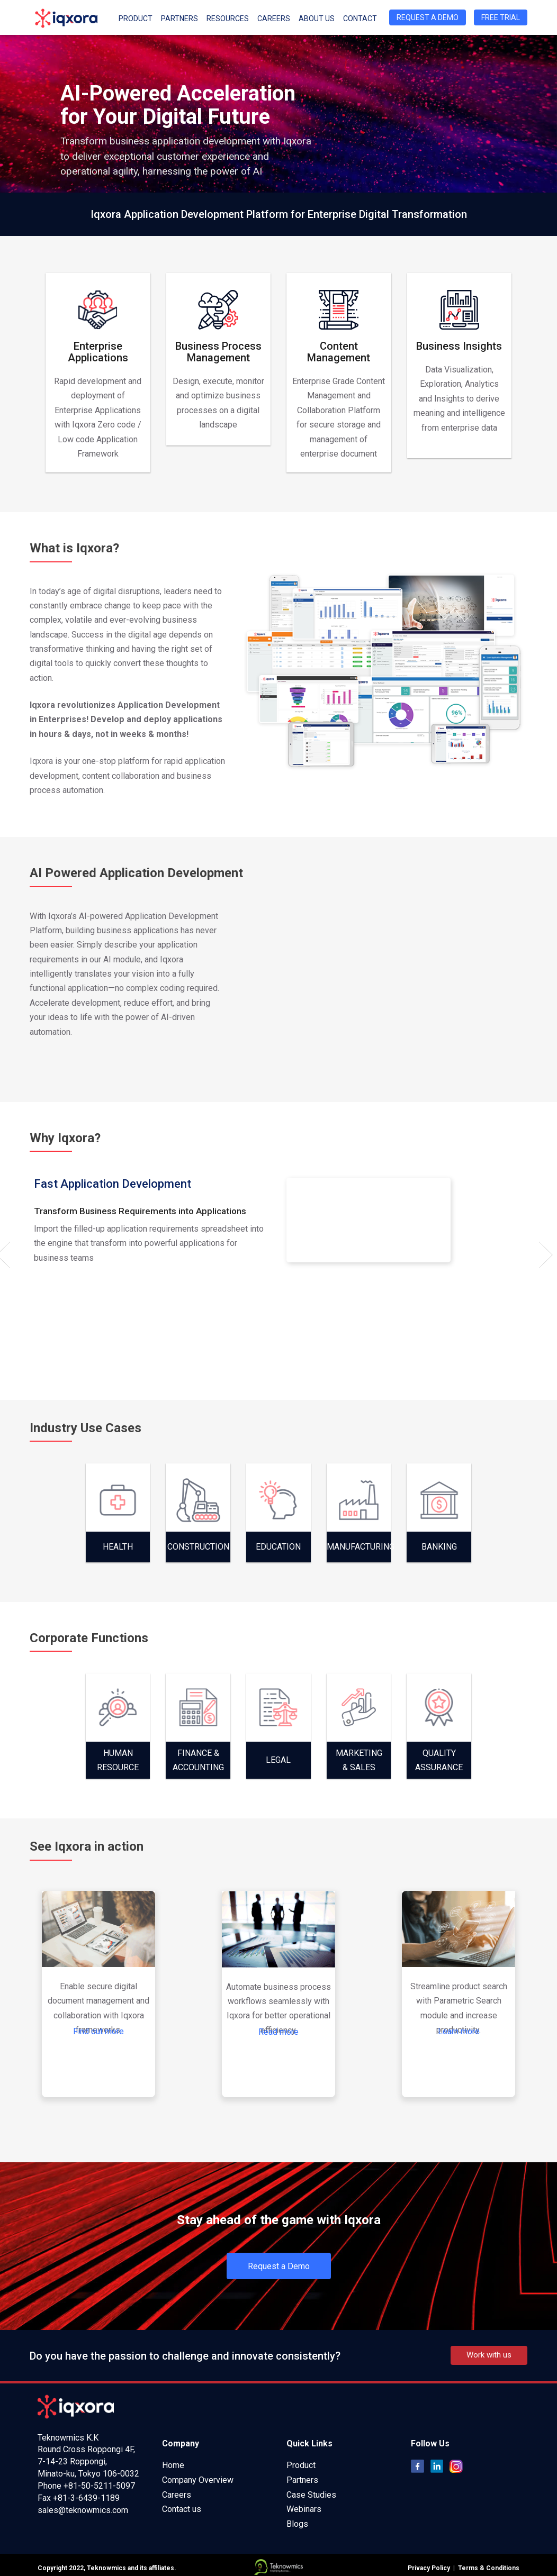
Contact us (181, 2509)
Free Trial (500, 17)
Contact (360, 18)
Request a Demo (428, 17)
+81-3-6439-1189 (86, 2498)
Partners (179, 18)
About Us (317, 18)
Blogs (297, 2524)
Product (135, 18)
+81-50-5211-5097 (99, 2486)
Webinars (303, 2509)
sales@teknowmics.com (83, 2510)
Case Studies (311, 2495)
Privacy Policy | (431, 2568)
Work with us (488, 2355)
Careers (273, 18)
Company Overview (197, 2480)
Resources (227, 18)
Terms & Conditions (487, 2568)
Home (173, 2465)
